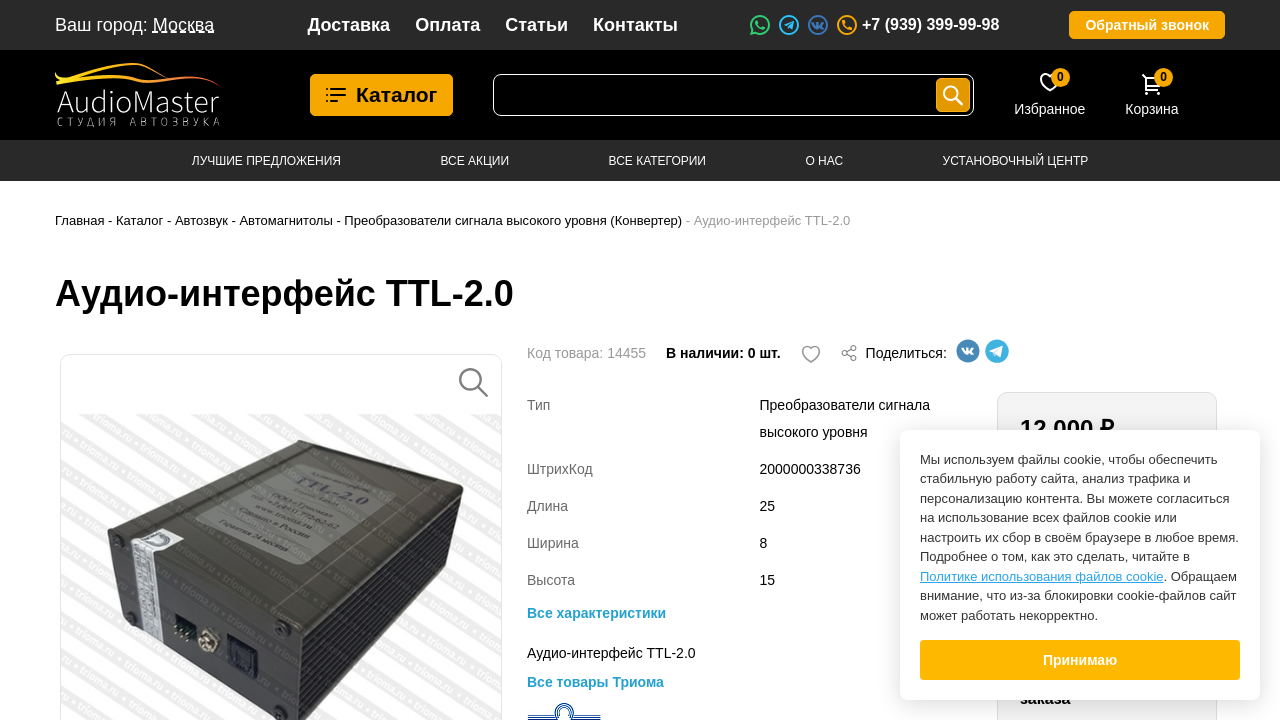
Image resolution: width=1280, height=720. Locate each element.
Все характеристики (596, 613)
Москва (183, 25)
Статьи (536, 25)
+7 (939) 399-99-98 (917, 25)
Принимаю (1080, 660)
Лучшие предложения (266, 161)
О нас (824, 161)
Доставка (348, 25)
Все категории (657, 161)
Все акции (474, 161)
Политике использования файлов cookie (1042, 576)
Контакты (635, 25)
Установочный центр (1016, 161)
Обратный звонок (1147, 25)
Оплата (447, 25)
